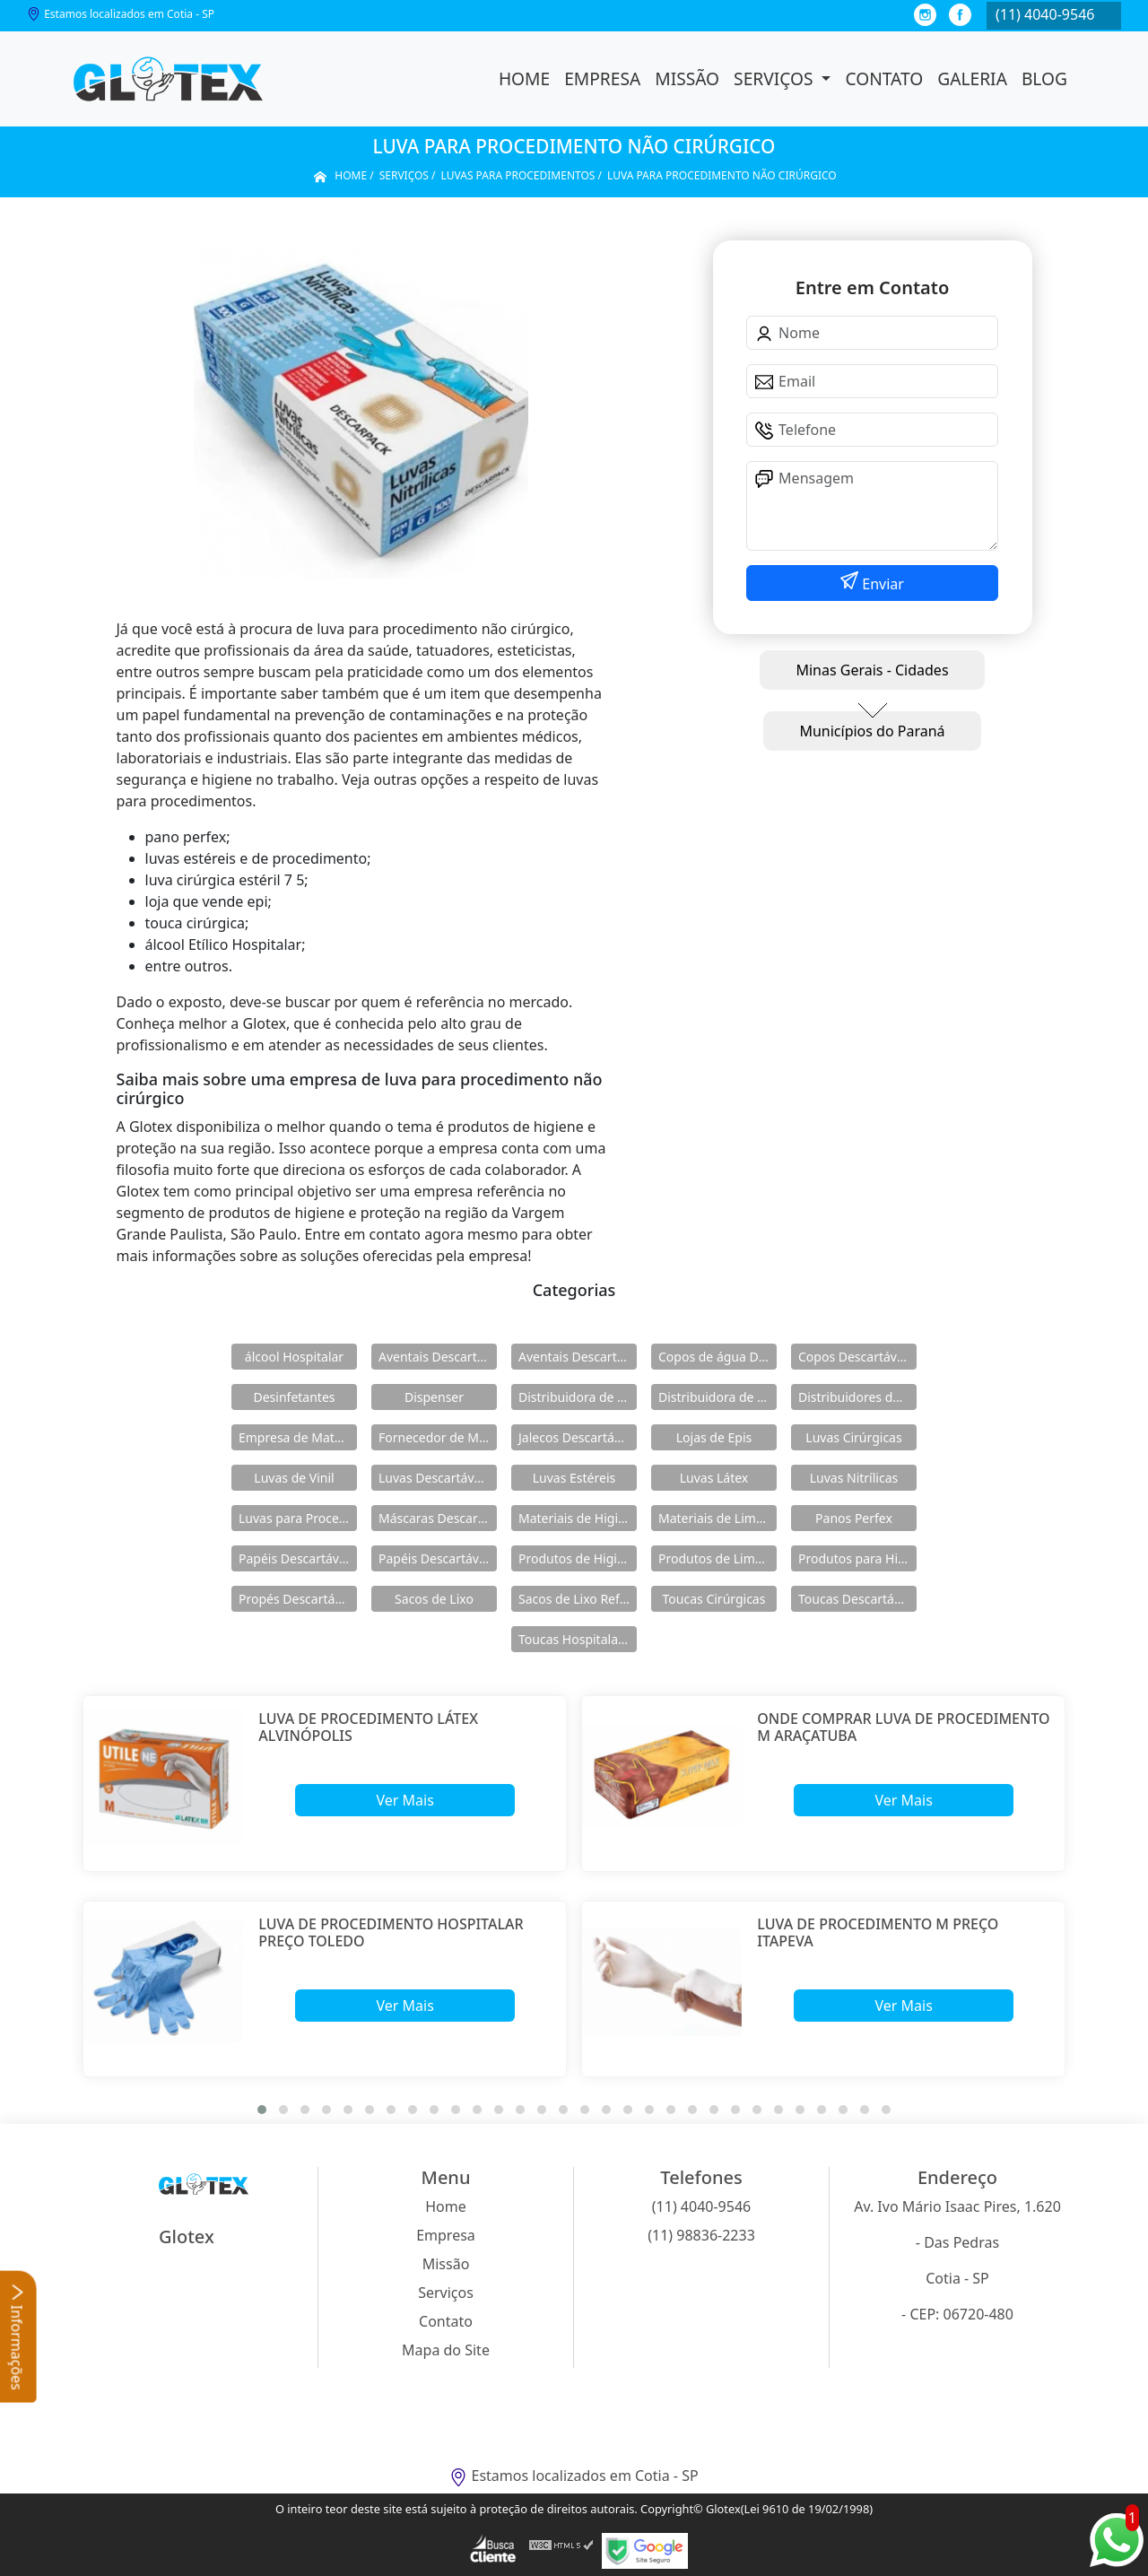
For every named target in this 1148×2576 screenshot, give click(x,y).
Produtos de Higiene (577, 1558)
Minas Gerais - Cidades (872, 670)
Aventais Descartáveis (437, 1356)
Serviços (775, 78)
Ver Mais (404, 1800)
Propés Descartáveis (298, 1598)
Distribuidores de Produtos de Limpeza (857, 1396)
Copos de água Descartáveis (717, 1356)
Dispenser (434, 1396)
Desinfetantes (294, 1396)
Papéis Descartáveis (297, 1558)
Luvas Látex (714, 1477)
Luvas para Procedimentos (298, 1518)
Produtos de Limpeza (717, 1558)
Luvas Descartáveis (434, 1477)
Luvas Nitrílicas (854, 1477)
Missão (687, 78)
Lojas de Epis (714, 1437)
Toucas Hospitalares (577, 1639)
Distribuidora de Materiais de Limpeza (577, 1396)
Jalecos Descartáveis (577, 1437)
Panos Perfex (853, 1518)
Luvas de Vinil (294, 1477)
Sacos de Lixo (434, 1598)
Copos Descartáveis (855, 1356)
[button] (262, 2110)
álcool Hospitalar (294, 1356)
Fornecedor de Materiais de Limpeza (437, 1437)
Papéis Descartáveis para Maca (437, 1558)
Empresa (602, 78)
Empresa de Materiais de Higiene (298, 1437)
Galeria (972, 78)
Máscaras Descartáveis (437, 1518)
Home (524, 78)
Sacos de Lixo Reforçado (577, 1598)
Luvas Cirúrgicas (853, 1437)
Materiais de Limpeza (717, 1518)
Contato (884, 78)
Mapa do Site (446, 2350)
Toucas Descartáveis (857, 1598)
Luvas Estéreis (574, 1477)
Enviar (881, 584)
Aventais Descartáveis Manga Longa (577, 1356)
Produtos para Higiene (857, 1558)
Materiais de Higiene (577, 1518)
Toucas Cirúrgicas (714, 1598)
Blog (1044, 78)
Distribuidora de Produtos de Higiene (717, 1396)
